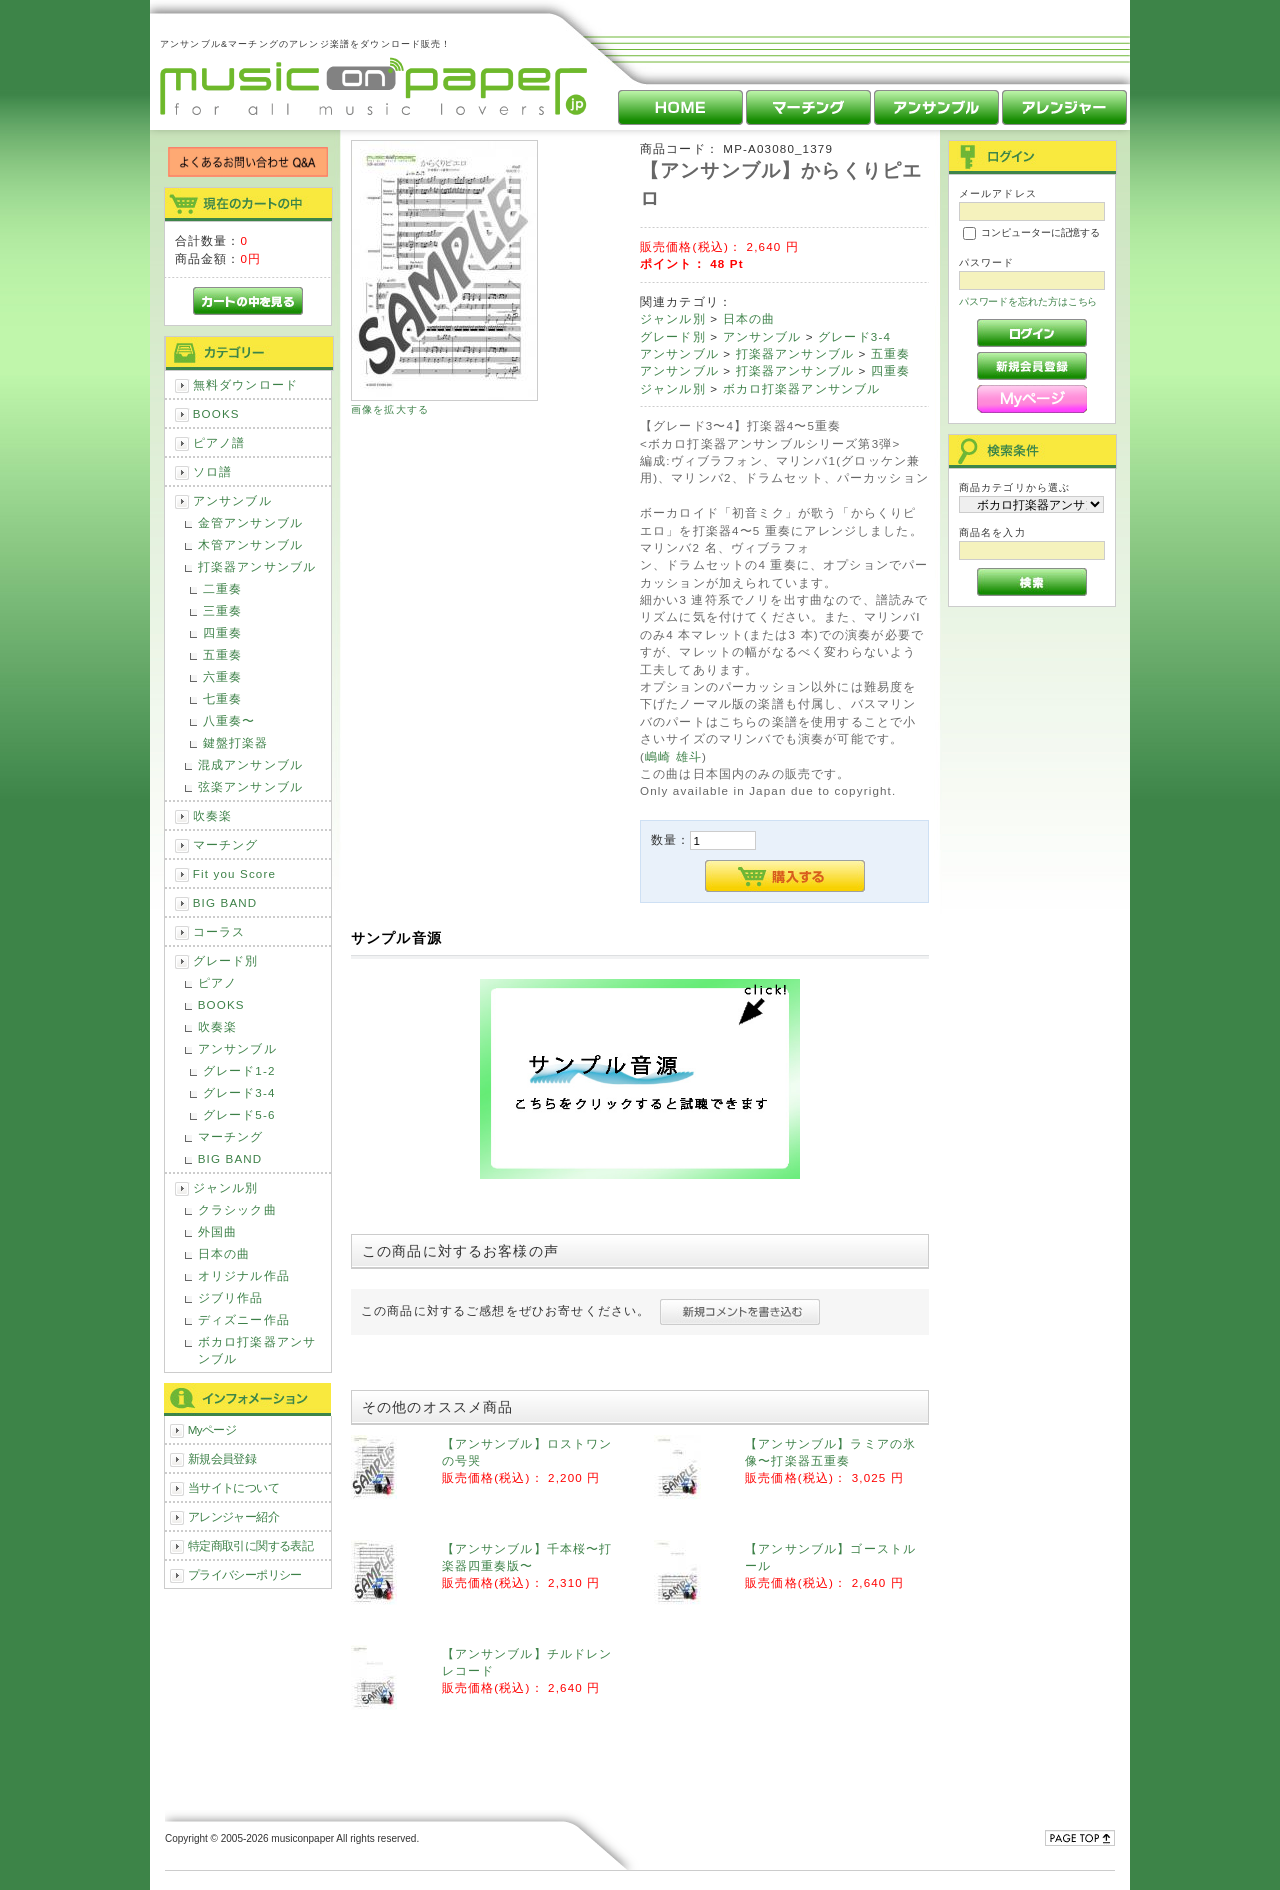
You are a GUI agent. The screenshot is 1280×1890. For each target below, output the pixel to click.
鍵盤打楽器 (236, 742)
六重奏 (222, 676)
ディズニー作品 (244, 1319)
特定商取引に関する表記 (251, 1545)
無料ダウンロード (245, 384)
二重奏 (222, 588)
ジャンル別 (226, 1187)
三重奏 (222, 610)
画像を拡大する (390, 409)
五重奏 (222, 654)
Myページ (212, 1429)
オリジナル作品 (244, 1275)
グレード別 (226, 960)
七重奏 (222, 698)
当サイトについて (233, 1487)
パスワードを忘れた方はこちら (1028, 301)
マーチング (226, 844)
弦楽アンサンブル (250, 786)
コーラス (219, 931)
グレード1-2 (239, 1070)
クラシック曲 (237, 1209)
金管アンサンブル (250, 522)
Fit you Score (234, 873)
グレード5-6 (239, 1114)
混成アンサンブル (250, 764)
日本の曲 (224, 1253)
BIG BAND (225, 902)
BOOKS (216, 413)
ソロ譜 (212, 471)
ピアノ (217, 982)
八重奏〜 (229, 720)
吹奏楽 (212, 815)
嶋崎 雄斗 (673, 756)
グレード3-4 (239, 1092)
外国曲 (217, 1231)
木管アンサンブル (250, 544)
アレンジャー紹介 (233, 1516)
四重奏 (222, 632)
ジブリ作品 (231, 1297)
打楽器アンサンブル (257, 566)
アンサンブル (232, 500)
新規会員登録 (222, 1458)
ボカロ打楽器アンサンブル (257, 1350)
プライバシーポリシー (245, 1574)
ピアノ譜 (219, 442)
